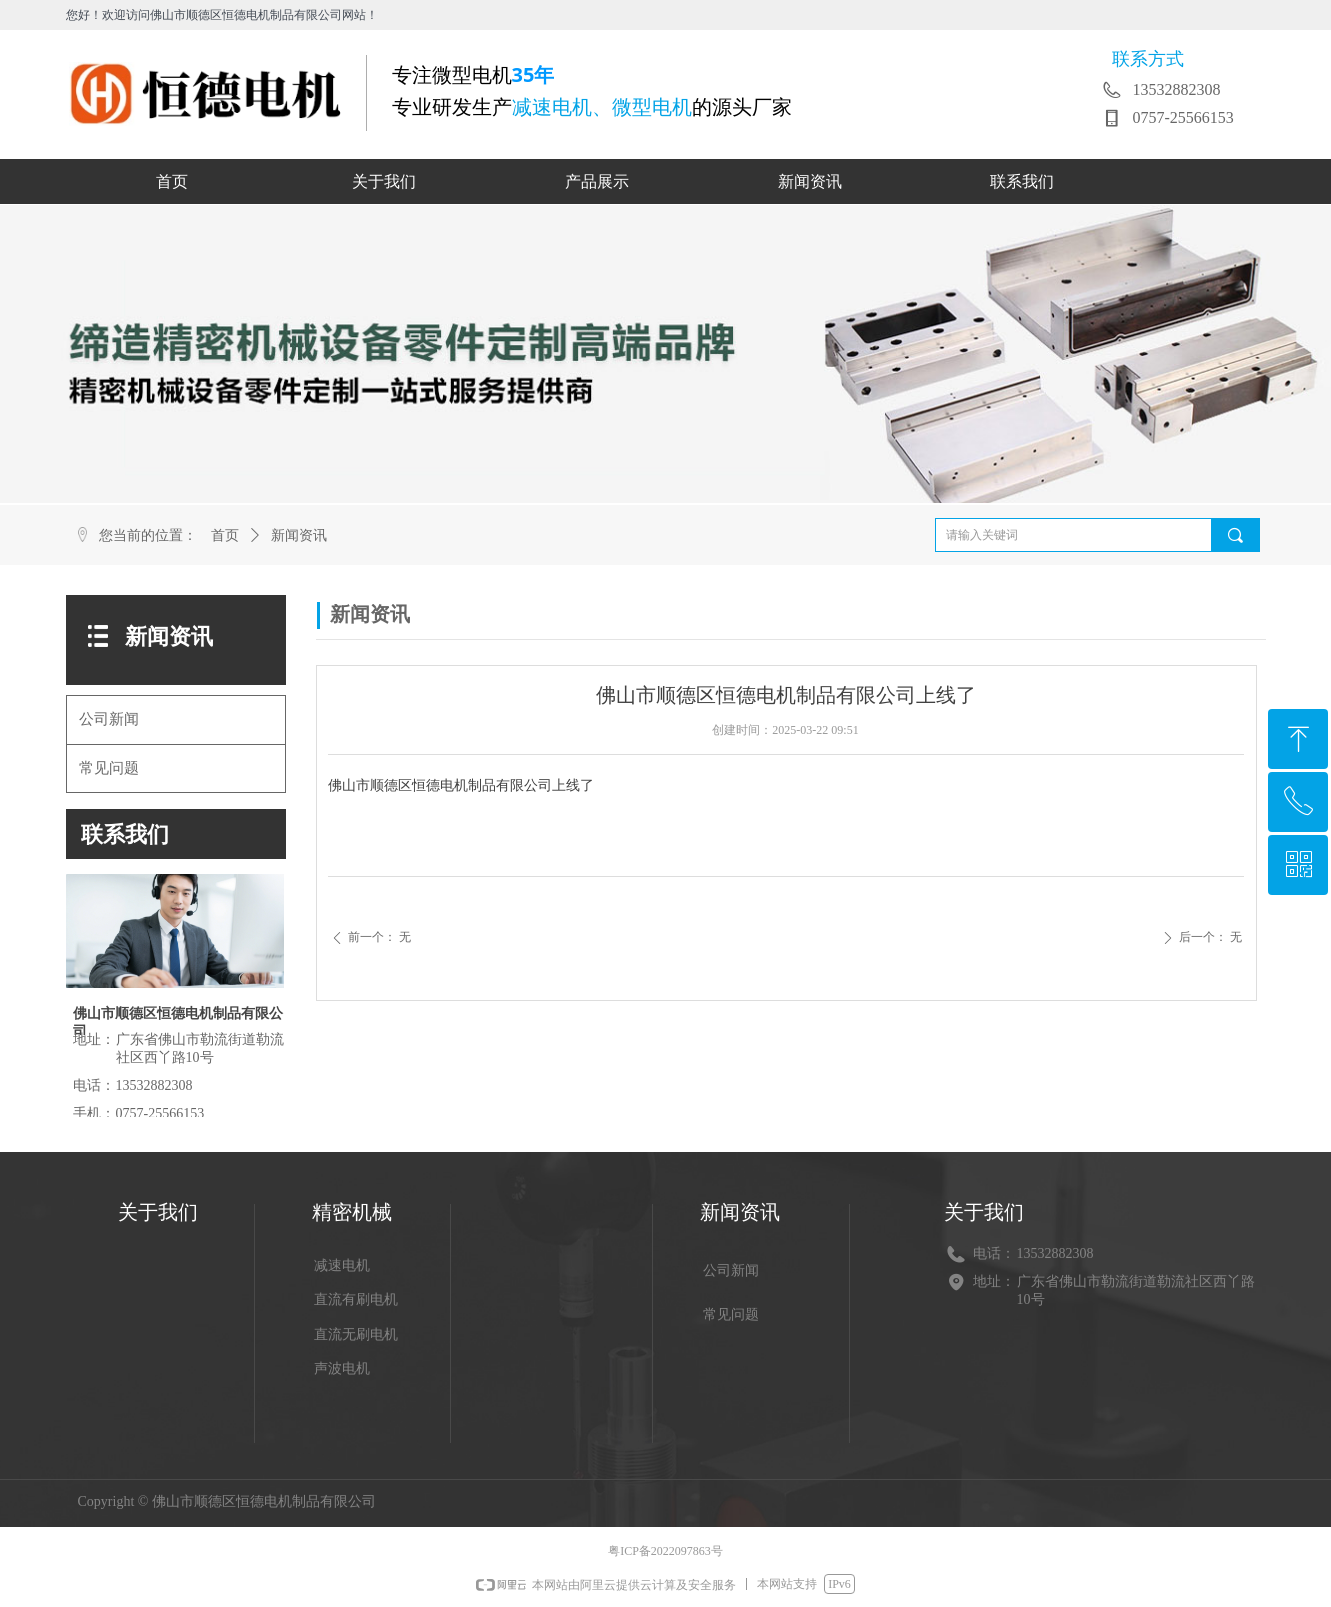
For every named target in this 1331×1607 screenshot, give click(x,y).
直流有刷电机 (356, 1299)
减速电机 (342, 1265)
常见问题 (109, 768)
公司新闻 (109, 719)
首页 (225, 535)
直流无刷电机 (356, 1334)
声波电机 (342, 1368)
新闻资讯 (299, 535)
